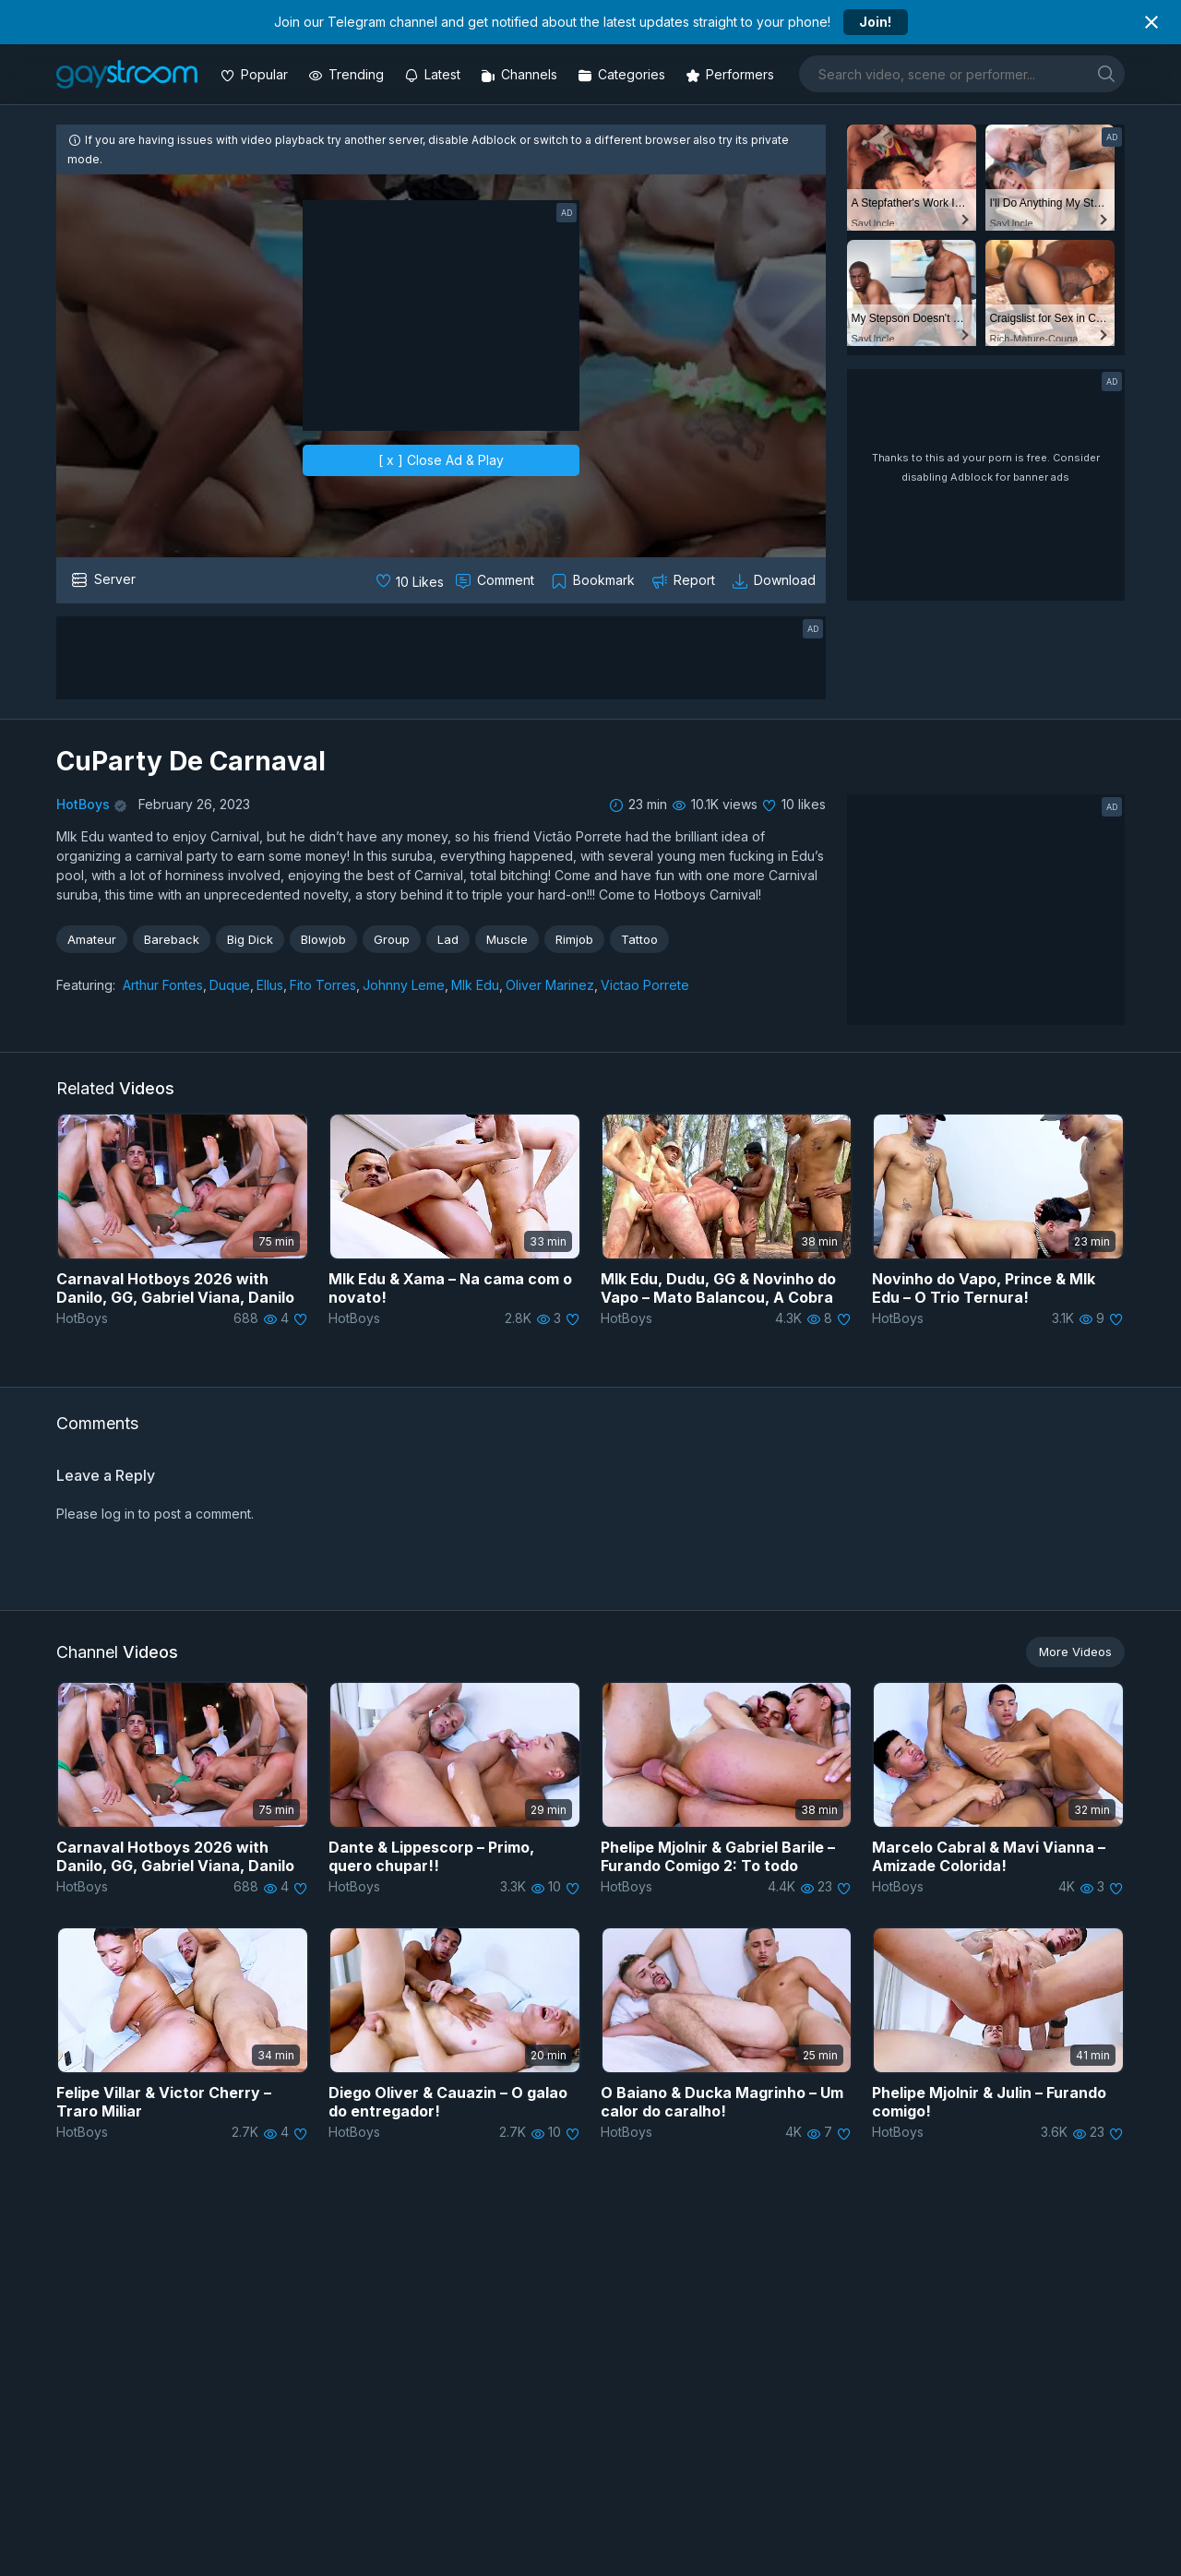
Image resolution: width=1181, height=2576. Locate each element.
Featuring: (85, 985)
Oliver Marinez (550, 985)
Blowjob (323, 939)
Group (392, 939)
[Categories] (623, 74)
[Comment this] (496, 580)
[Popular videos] (256, 74)
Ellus (269, 985)
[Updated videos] (434, 74)
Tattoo (639, 939)
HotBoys (83, 804)
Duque (229, 985)
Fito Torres (323, 985)
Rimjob (574, 939)
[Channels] (520, 74)
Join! (875, 22)
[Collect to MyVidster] (594, 580)
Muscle (507, 939)
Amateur (91, 939)
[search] (1106, 73)
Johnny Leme (404, 985)
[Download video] (775, 580)
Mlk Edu (475, 985)
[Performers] (731, 74)
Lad (448, 939)
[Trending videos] (348, 74)
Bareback (171, 939)
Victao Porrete (645, 985)
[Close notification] (1151, 22)
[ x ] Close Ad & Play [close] (441, 460)
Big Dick (250, 939)
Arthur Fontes (163, 985)
